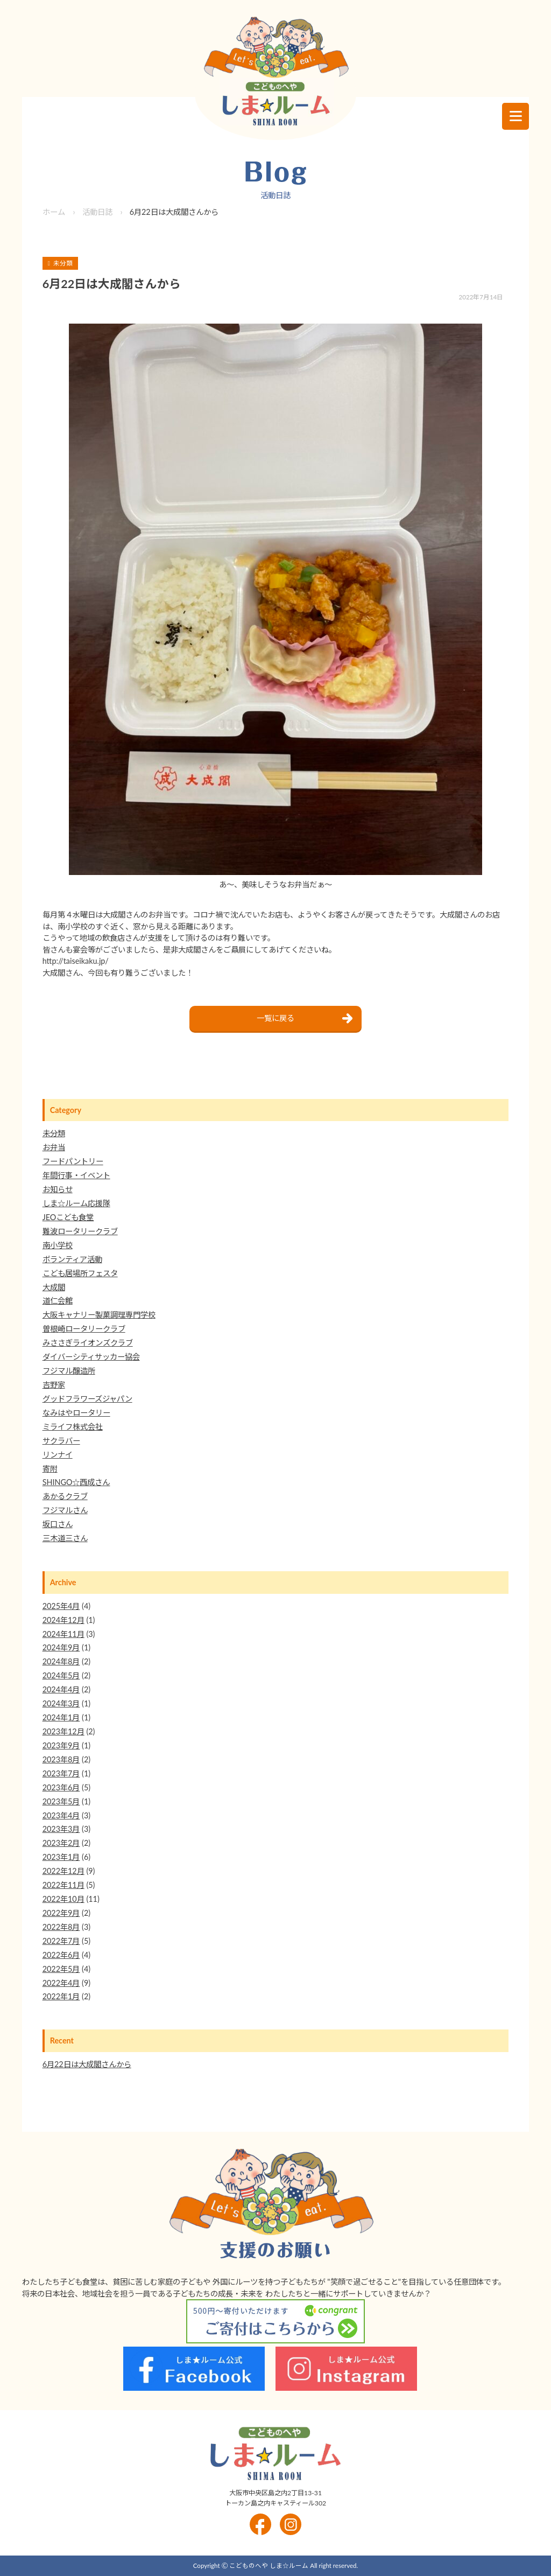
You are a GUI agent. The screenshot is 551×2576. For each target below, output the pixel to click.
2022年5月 (61, 1968)
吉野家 (54, 1384)
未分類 (54, 1133)
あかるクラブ (65, 1496)
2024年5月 (61, 1675)
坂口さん (58, 1524)
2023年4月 (61, 1815)
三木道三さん (65, 1538)
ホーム (54, 211)
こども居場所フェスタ (80, 1273)
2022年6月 (61, 1954)
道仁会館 (58, 1300)
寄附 (50, 1468)
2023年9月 (61, 1745)
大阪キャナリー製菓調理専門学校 (99, 1314)
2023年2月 (61, 1842)
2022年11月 (63, 1884)
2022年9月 (61, 1912)
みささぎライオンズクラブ (88, 1342)
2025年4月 (61, 1606)
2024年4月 (61, 1689)
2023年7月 (61, 1773)
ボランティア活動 (72, 1259)
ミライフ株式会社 (73, 1426)
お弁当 (54, 1147)
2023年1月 (61, 1856)
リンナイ (58, 1454)
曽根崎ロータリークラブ (84, 1328)
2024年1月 (61, 1717)
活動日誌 (97, 211)
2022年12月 (63, 1870)
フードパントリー (73, 1161)
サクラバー (61, 1440)
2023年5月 (61, 1801)
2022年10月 (63, 1898)
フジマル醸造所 (69, 1370)
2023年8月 (61, 1759)
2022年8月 (61, 1926)
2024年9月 (61, 1647)
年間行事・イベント (76, 1175)
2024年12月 (63, 1620)
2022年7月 (61, 1940)
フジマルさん (65, 1510)
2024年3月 (61, 1703)
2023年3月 (61, 1828)
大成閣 (54, 1287)
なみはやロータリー (76, 1412)
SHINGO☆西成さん (76, 1482)
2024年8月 (61, 1661)
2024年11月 (63, 1634)
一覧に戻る (275, 1018)
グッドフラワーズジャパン (87, 1398)
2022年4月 (61, 1982)
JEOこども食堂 (68, 1217)
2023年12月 (63, 1731)
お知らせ (58, 1189)
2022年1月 (61, 1996)
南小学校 (58, 1245)
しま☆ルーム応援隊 (76, 1203)
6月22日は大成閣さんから (87, 2064)
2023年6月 (61, 1787)
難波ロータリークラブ (80, 1231)
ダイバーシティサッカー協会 (91, 1356)
